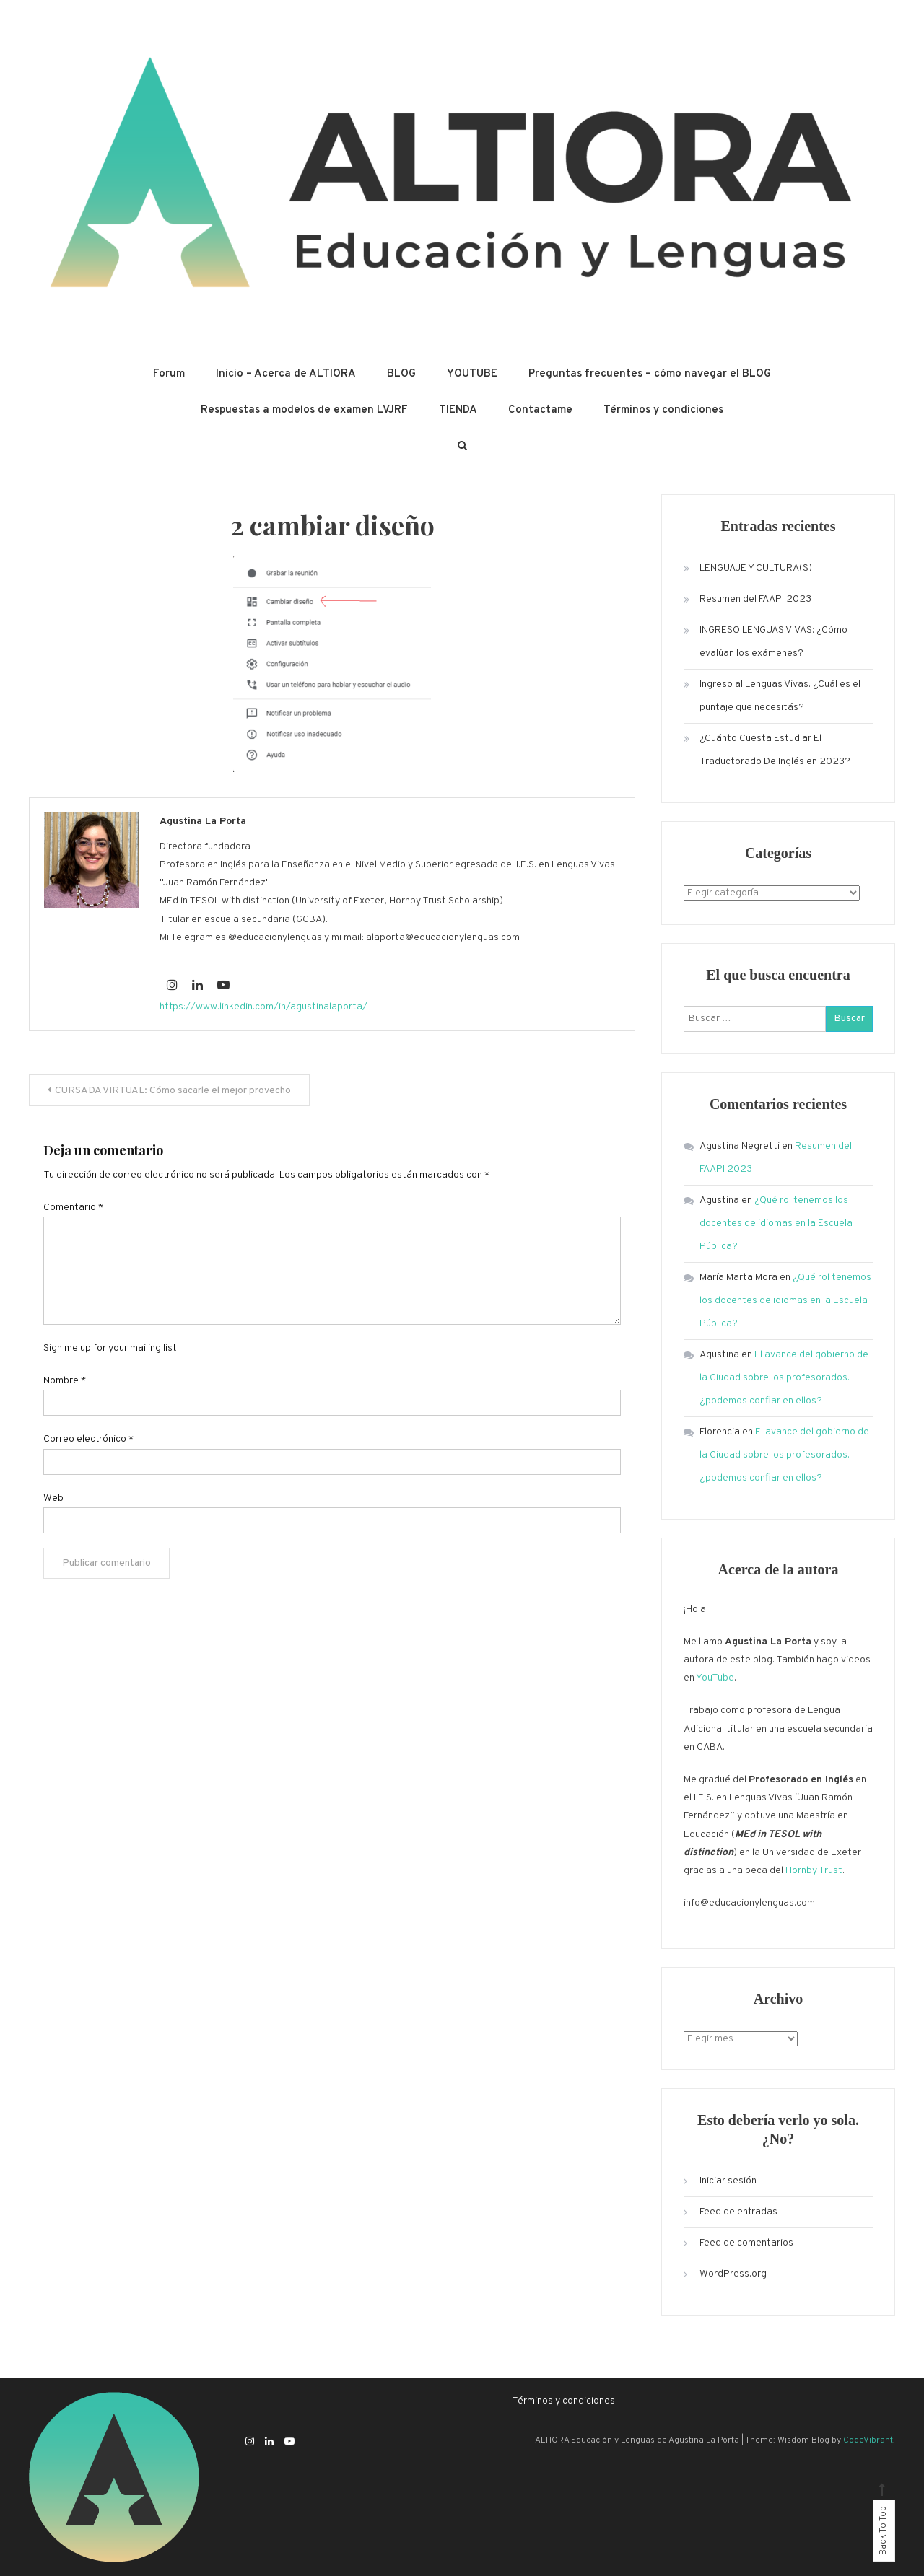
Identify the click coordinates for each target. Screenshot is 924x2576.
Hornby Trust (813, 1871)
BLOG (401, 374)
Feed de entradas (738, 2212)
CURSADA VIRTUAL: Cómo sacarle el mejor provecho (173, 1091)
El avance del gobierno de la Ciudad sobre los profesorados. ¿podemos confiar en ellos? (783, 1378)
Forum (169, 374)
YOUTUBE (472, 374)
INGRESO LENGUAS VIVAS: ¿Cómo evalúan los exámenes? (773, 642)
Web (53, 1498)
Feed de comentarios (746, 2243)
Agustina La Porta (203, 821)
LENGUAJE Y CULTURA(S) (755, 568)
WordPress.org (733, 2274)
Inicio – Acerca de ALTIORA (286, 374)
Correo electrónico (88, 1439)
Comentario (73, 1207)
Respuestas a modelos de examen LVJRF (304, 410)
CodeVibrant (868, 2440)
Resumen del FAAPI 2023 (755, 599)
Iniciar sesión (728, 2181)
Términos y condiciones (663, 410)
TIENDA (458, 410)
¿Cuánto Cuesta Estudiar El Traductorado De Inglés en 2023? (774, 750)
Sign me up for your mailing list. (111, 1348)
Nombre (64, 1381)
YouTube (715, 1678)
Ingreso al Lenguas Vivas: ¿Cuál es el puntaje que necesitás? (779, 696)
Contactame (540, 410)
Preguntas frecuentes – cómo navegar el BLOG (649, 374)
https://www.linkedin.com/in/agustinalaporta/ (263, 1007)
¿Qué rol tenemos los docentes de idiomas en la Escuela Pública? (776, 1223)
